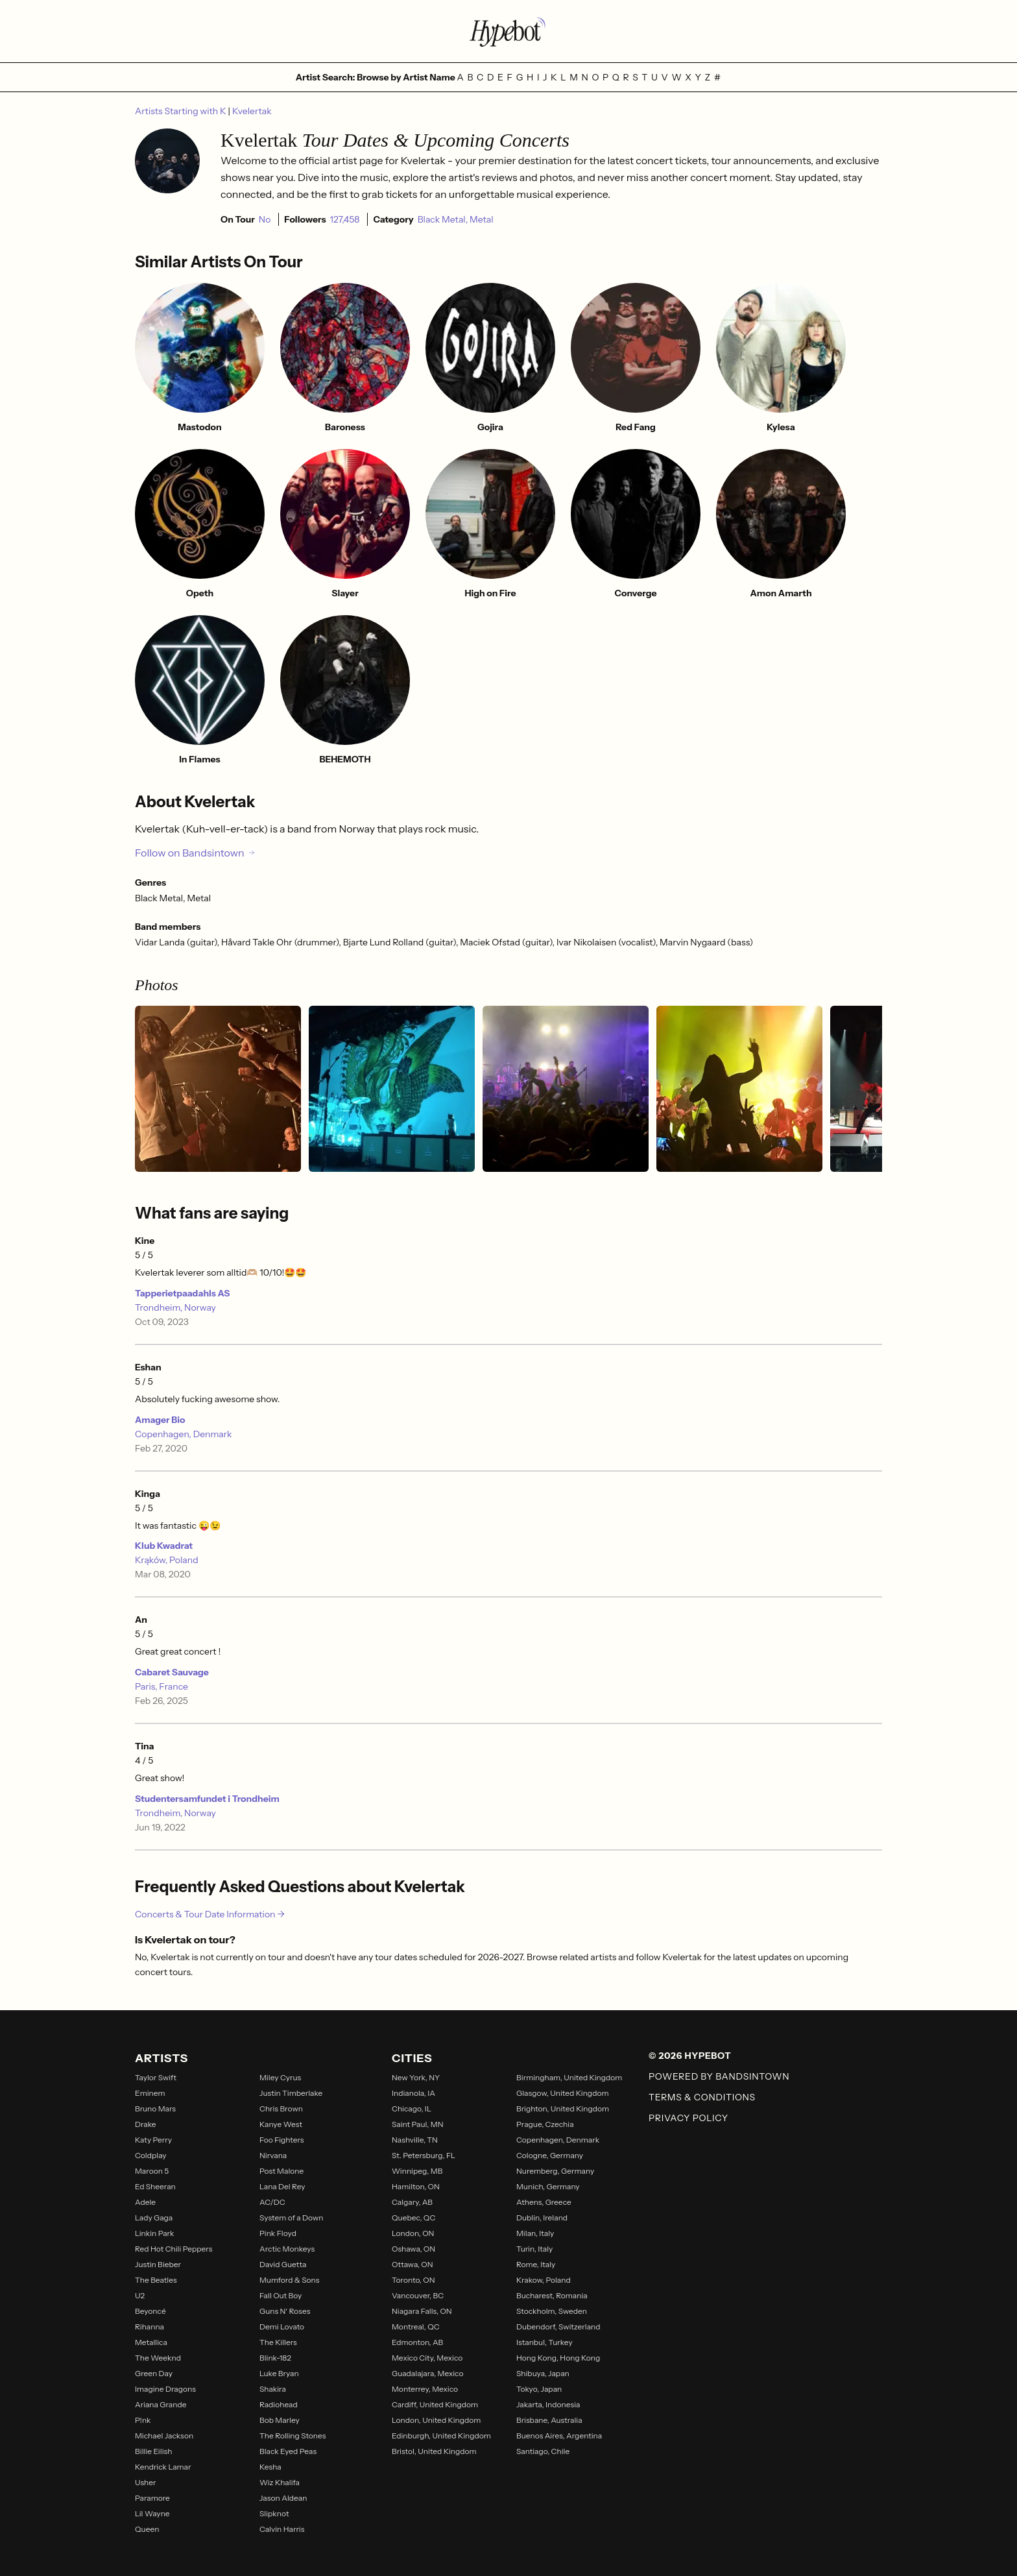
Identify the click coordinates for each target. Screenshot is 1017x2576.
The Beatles (156, 2280)
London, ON (413, 2233)
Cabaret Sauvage (172, 1672)
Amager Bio (160, 1420)
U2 (140, 2295)
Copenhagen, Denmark (183, 1434)
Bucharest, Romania (552, 2295)
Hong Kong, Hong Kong (558, 2358)
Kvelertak (252, 111)
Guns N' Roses (284, 2311)
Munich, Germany (548, 2186)
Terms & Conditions (702, 2097)
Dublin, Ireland (542, 2217)
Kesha (270, 2467)
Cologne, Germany (549, 2155)
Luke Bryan (279, 2373)
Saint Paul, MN (418, 2124)
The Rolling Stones (292, 2435)
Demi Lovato (281, 2326)
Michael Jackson (164, 2435)
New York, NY (416, 2077)
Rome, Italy (535, 2264)
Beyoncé (150, 2311)
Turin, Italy (534, 2249)
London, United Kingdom (436, 2420)
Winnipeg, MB (417, 2171)
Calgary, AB (412, 2202)
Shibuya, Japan (542, 2373)
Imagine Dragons (165, 2389)
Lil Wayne (152, 2513)
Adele (145, 2202)
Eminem (150, 2093)
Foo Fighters (281, 2140)
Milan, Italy (535, 2233)
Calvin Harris (281, 2529)
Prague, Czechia (545, 2124)
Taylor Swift (155, 2077)
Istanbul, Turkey (544, 2342)
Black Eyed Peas (288, 2451)
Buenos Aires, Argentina (559, 2435)
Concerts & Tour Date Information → (210, 1914)
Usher (145, 2482)
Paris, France (161, 1686)
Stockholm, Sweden (551, 2311)
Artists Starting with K (181, 111)
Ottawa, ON (412, 2264)
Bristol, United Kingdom (434, 2451)
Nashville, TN (415, 2140)
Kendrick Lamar (163, 2467)
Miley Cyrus (280, 2077)
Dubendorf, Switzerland (558, 2326)
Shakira (272, 2389)
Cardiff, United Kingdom (435, 2404)
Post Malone (281, 2171)
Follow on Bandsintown (195, 852)
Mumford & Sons (289, 2280)
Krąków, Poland (166, 1560)
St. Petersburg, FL (423, 2155)
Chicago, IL (411, 2108)
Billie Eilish (153, 2451)
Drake (145, 2124)
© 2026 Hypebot (690, 2055)
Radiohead (278, 2404)
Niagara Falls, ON (422, 2311)
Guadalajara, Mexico (427, 2373)
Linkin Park (154, 2233)
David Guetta (282, 2264)
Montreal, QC (416, 2326)
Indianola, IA (413, 2093)
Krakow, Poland (543, 2280)
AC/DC (272, 2202)
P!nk (143, 2420)
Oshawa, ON (413, 2249)
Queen (147, 2529)
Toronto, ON (413, 2280)
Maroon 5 (152, 2171)
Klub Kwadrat (164, 1545)
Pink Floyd (277, 2233)
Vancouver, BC (418, 2295)
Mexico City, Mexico (427, 2358)
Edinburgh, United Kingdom (441, 2435)
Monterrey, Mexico (425, 2389)
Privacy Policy (688, 2118)
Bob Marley (279, 2420)
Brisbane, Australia (549, 2420)
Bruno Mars (155, 2108)
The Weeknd (158, 2358)
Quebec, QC (413, 2217)
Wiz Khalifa (279, 2482)
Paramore (152, 2498)
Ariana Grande (160, 2404)
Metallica (151, 2342)
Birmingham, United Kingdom (569, 2077)
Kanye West (280, 2124)
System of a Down (291, 2217)
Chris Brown (281, 2108)
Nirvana (273, 2155)
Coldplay (151, 2155)
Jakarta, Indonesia (548, 2404)
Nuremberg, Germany (555, 2171)
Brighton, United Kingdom (562, 2108)
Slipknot (274, 2513)
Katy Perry (153, 2140)
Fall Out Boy (280, 2295)
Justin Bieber (158, 2264)
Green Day (154, 2373)
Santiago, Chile (542, 2451)
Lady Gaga (154, 2217)
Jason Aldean (283, 2498)
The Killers (278, 2342)
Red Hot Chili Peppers (173, 2249)
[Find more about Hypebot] (508, 31)
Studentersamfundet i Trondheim (207, 1798)
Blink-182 (275, 2358)
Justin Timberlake (290, 2093)
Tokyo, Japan (539, 2389)
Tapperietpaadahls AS (182, 1293)
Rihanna (149, 2326)
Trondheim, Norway (175, 1307)
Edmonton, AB (417, 2342)
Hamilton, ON (416, 2186)
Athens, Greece (543, 2202)
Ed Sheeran (155, 2186)
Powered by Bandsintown (719, 2076)
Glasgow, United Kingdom (562, 2093)
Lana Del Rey (282, 2186)
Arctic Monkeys (287, 2249)
